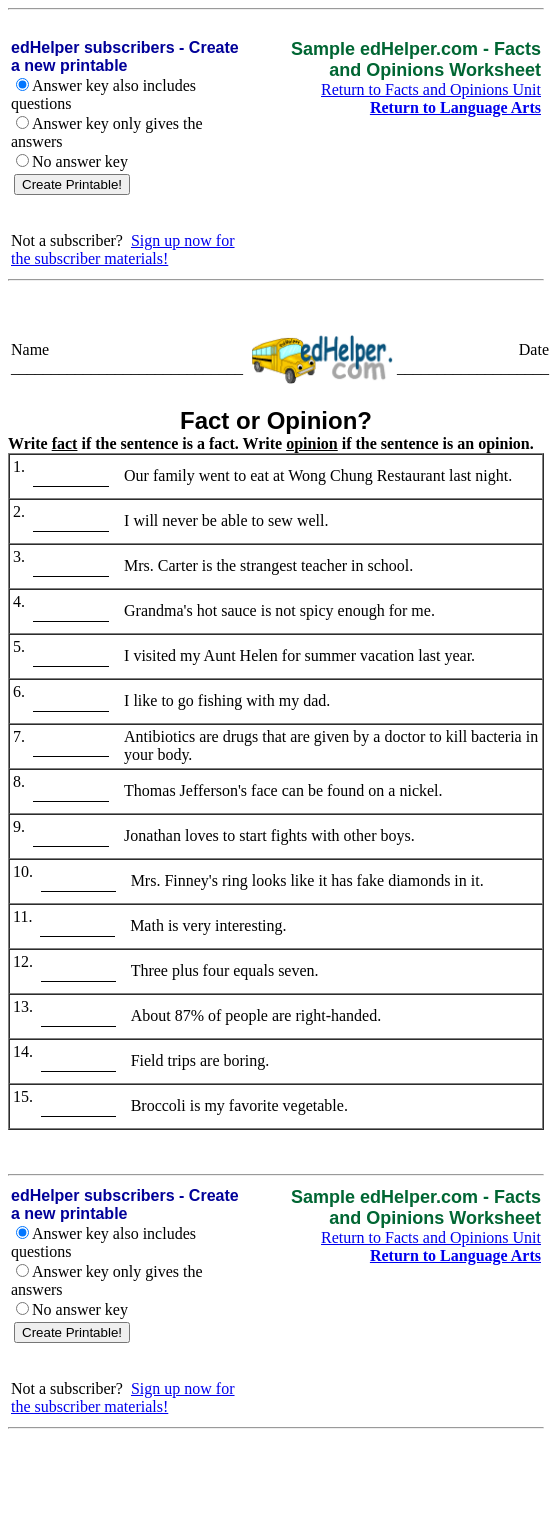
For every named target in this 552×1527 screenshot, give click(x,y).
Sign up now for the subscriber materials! (123, 249)
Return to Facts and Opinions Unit (431, 89)
